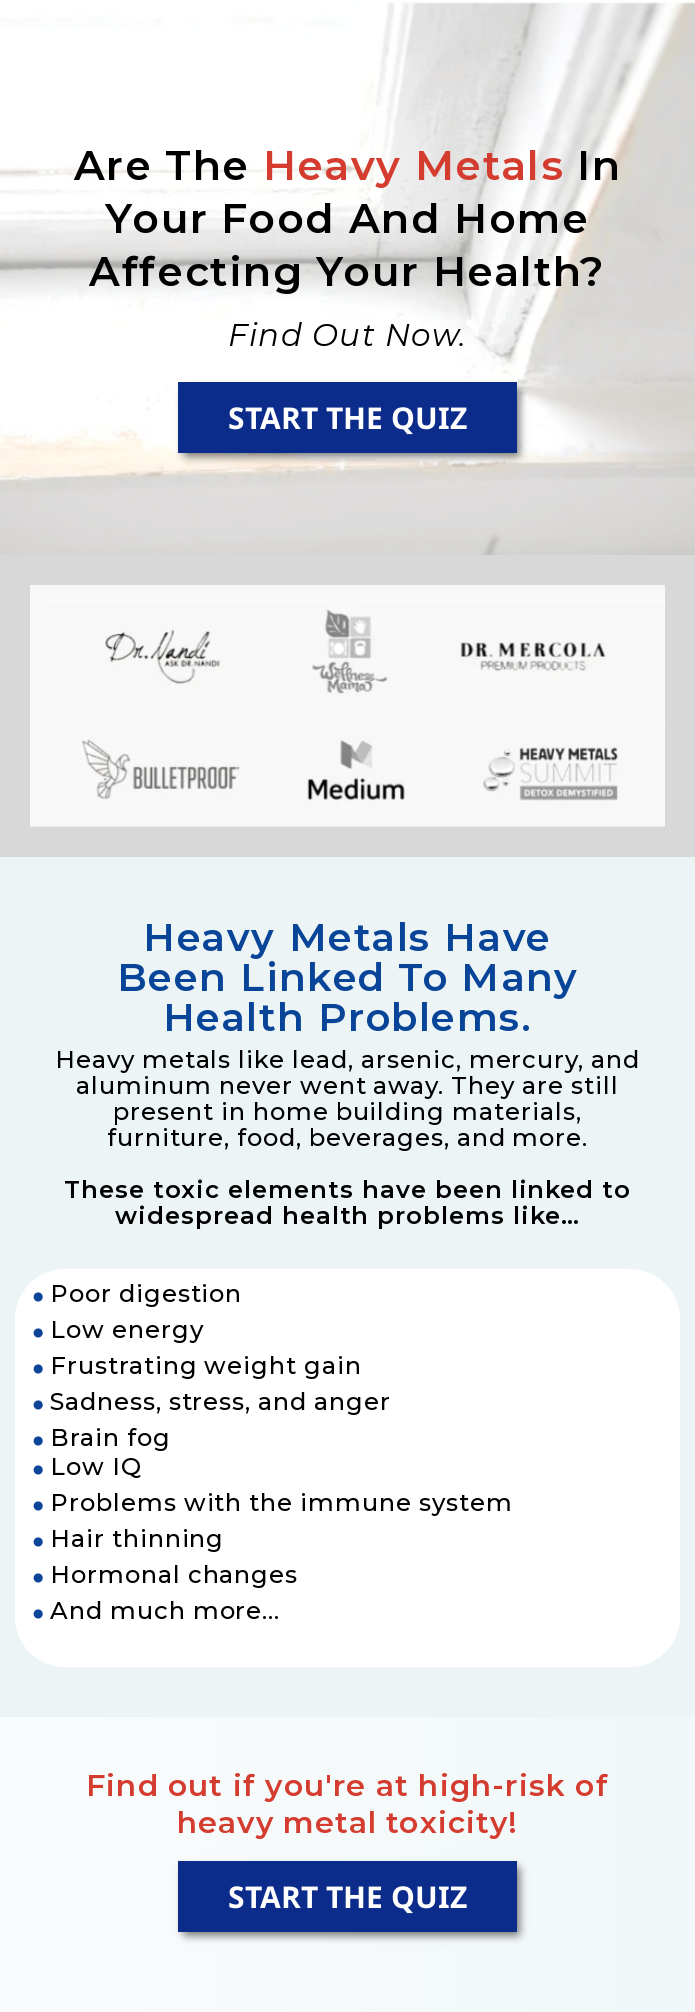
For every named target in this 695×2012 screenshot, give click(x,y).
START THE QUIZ (347, 417)
